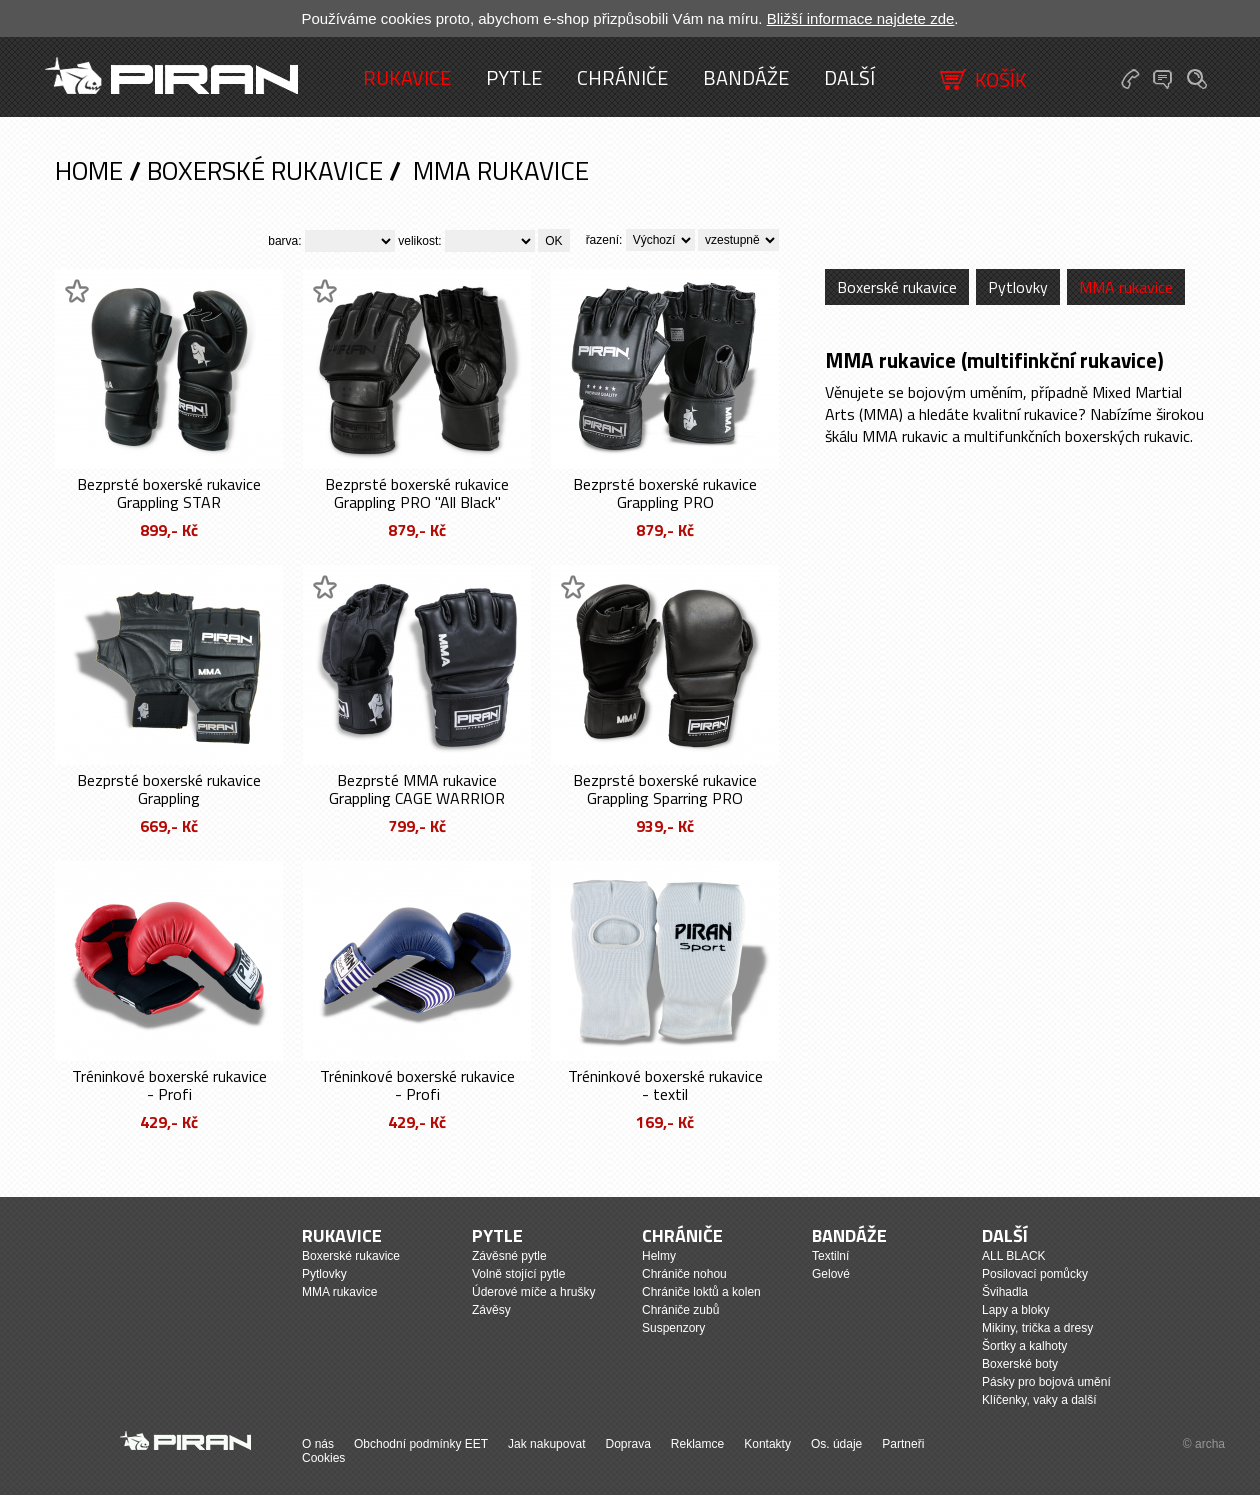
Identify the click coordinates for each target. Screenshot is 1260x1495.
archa (1210, 1444)
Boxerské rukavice (265, 170)
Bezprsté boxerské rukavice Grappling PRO (665, 493)
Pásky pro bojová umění (1046, 1382)
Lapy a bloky (1015, 1310)
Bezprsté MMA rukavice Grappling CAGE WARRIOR (417, 789)
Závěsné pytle (509, 1256)
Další (849, 77)
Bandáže (746, 77)
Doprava (627, 1444)
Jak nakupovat (546, 1444)
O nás (318, 1444)
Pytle (514, 77)
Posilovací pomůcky (1035, 1274)
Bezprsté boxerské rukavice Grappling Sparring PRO (665, 789)
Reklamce (697, 1444)
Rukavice (407, 77)
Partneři (903, 1444)
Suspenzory (673, 1328)
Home (89, 170)
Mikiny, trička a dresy (1037, 1328)
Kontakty (767, 1444)
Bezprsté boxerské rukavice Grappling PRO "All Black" (417, 493)
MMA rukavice (501, 170)
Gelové (831, 1274)
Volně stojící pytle (518, 1274)
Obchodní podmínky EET (421, 1444)
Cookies (323, 1458)
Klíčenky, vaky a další (1039, 1400)
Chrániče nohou (684, 1274)
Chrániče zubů (680, 1310)
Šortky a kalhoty (1024, 1346)
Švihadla (1005, 1292)
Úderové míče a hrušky (533, 1292)
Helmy (659, 1256)
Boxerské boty (1020, 1364)
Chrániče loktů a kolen (701, 1292)
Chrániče (622, 77)
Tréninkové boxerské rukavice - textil (665, 1085)
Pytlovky (1018, 287)
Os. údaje (836, 1444)
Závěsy (491, 1310)
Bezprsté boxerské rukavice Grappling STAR (169, 493)
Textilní (830, 1256)
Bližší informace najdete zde (861, 18)
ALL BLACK (1014, 1256)
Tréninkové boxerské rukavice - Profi (169, 1085)
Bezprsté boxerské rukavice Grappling (169, 789)
